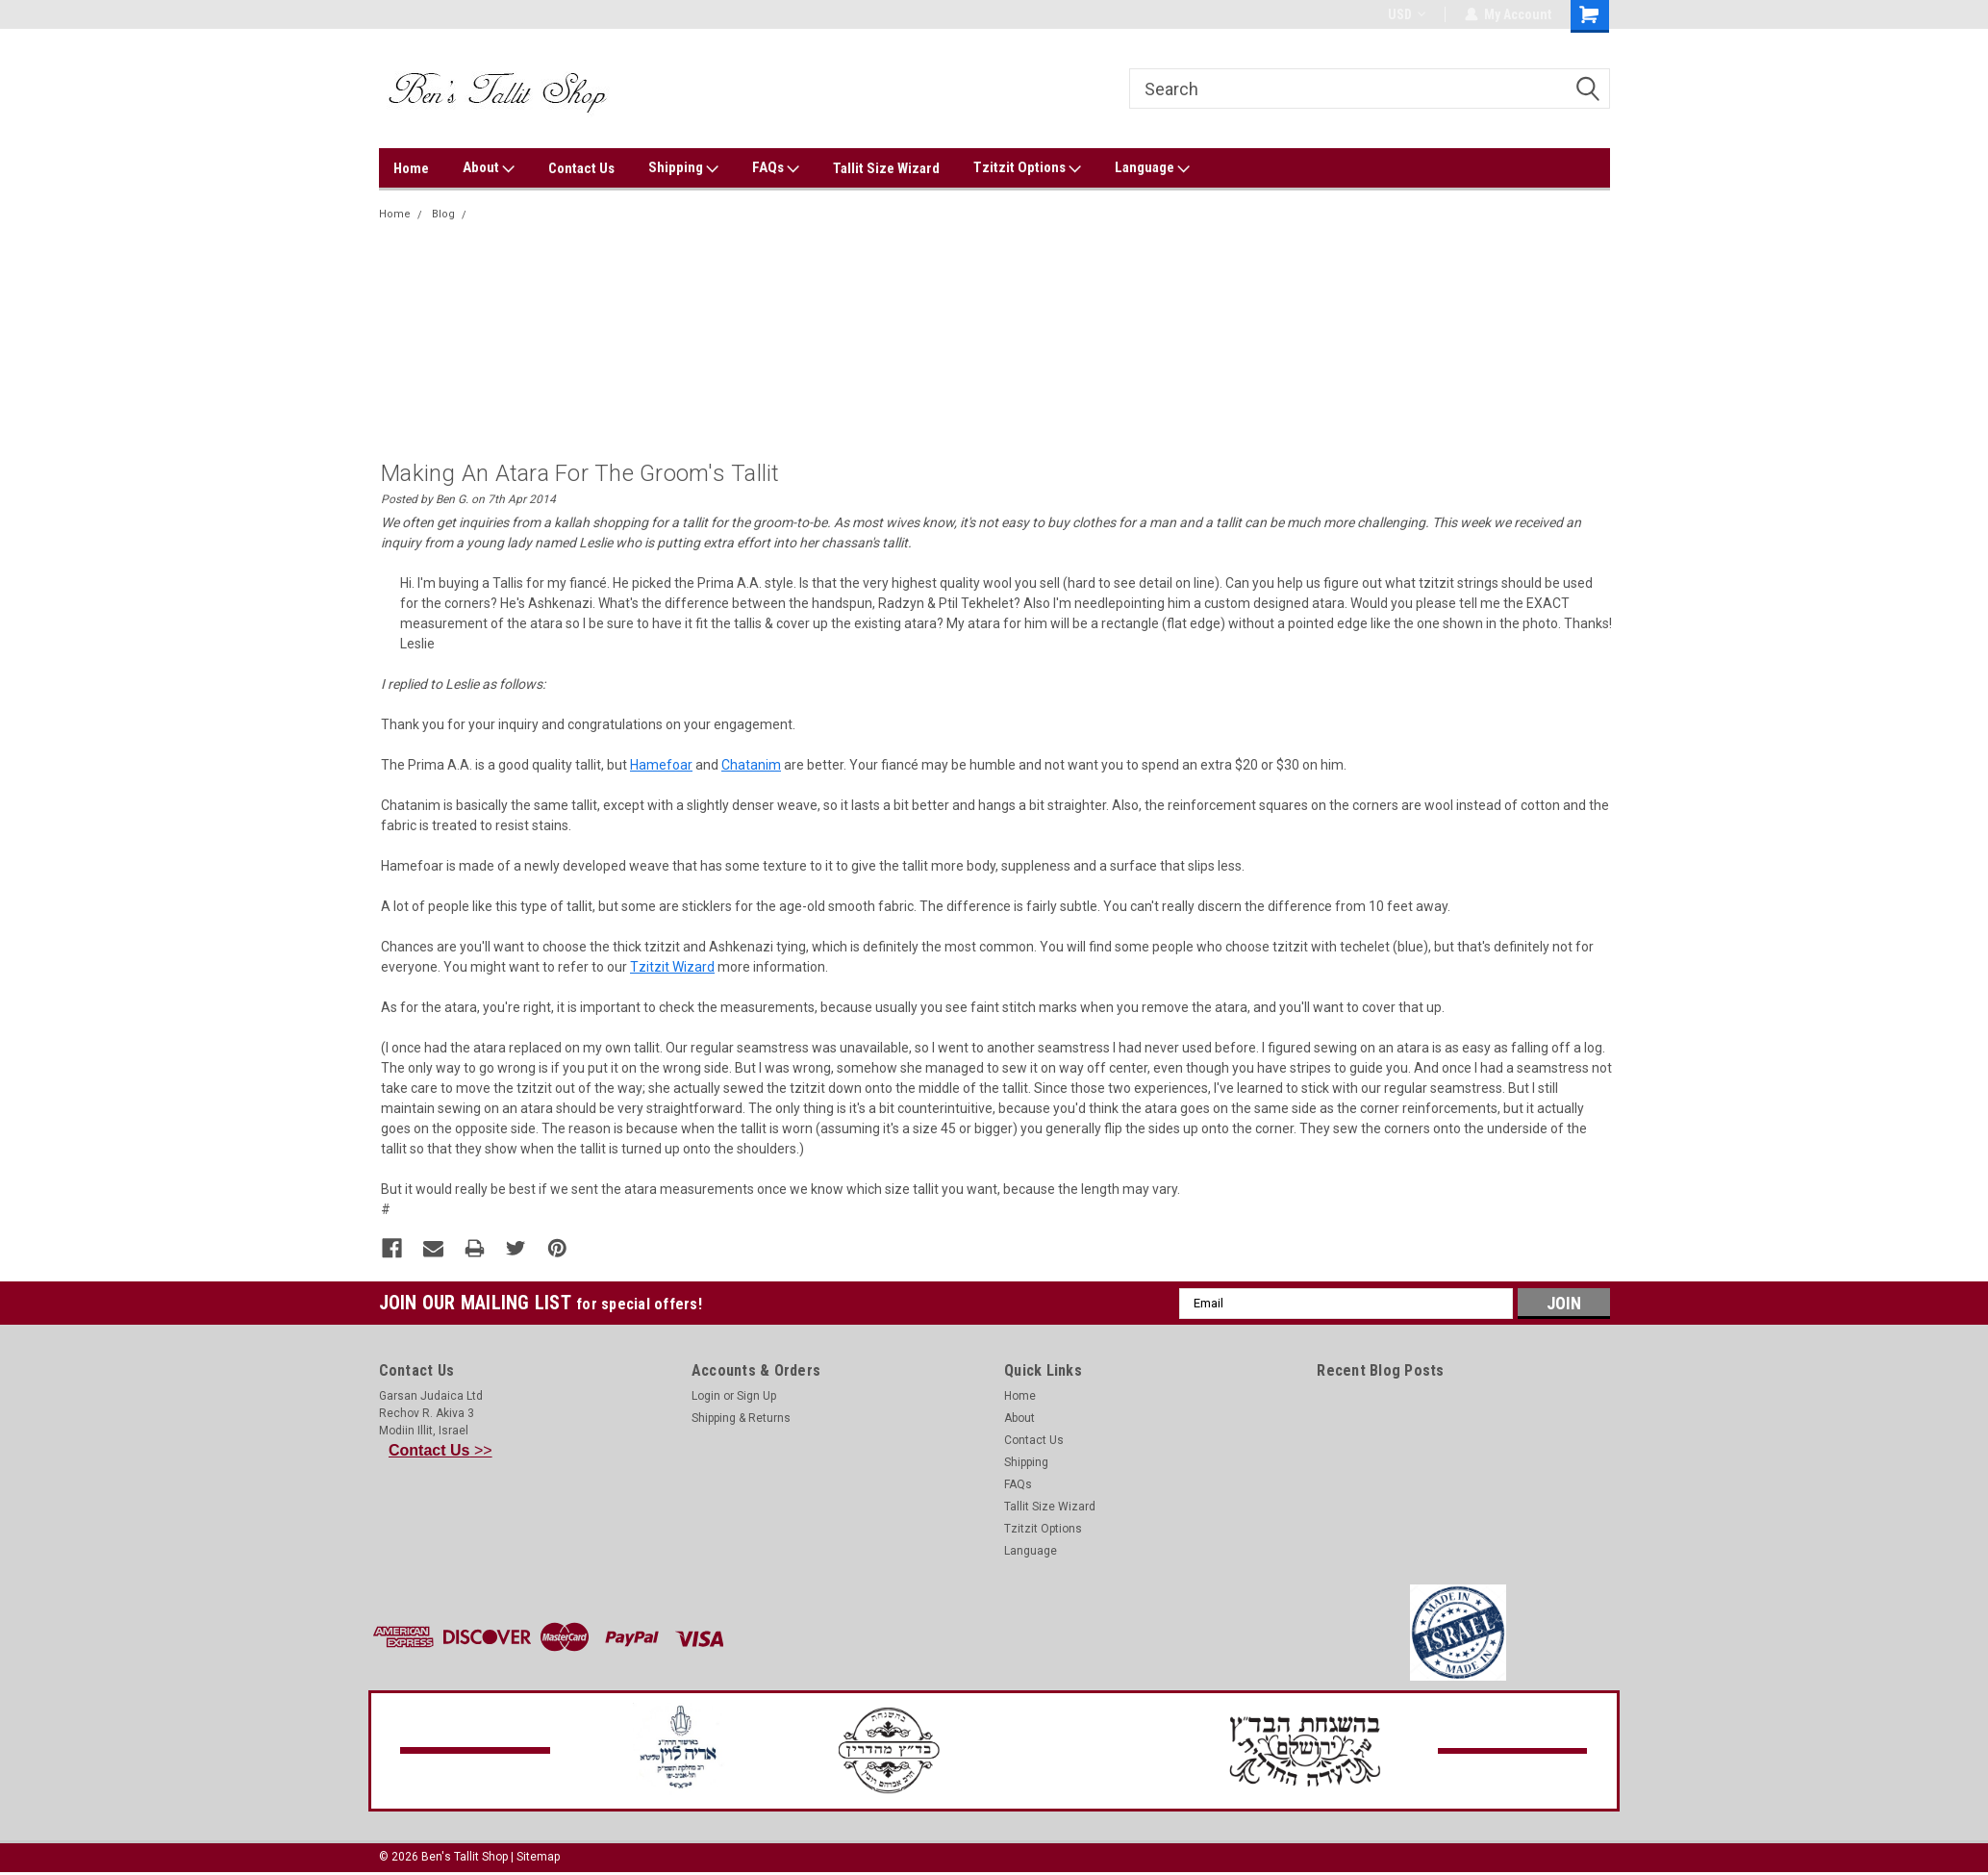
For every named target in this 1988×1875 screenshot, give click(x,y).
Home (411, 168)
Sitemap (538, 1855)
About (489, 168)
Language (1152, 168)
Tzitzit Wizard (672, 967)
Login (706, 1395)
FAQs (775, 168)
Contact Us (581, 168)
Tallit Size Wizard (886, 168)
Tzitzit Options (1027, 168)
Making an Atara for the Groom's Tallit (571, 214)
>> (440, 1449)
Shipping (683, 168)
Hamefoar (661, 765)
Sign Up (756, 1395)
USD (1406, 14)
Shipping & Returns (741, 1417)
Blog (443, 214)
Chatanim (751, 765)
